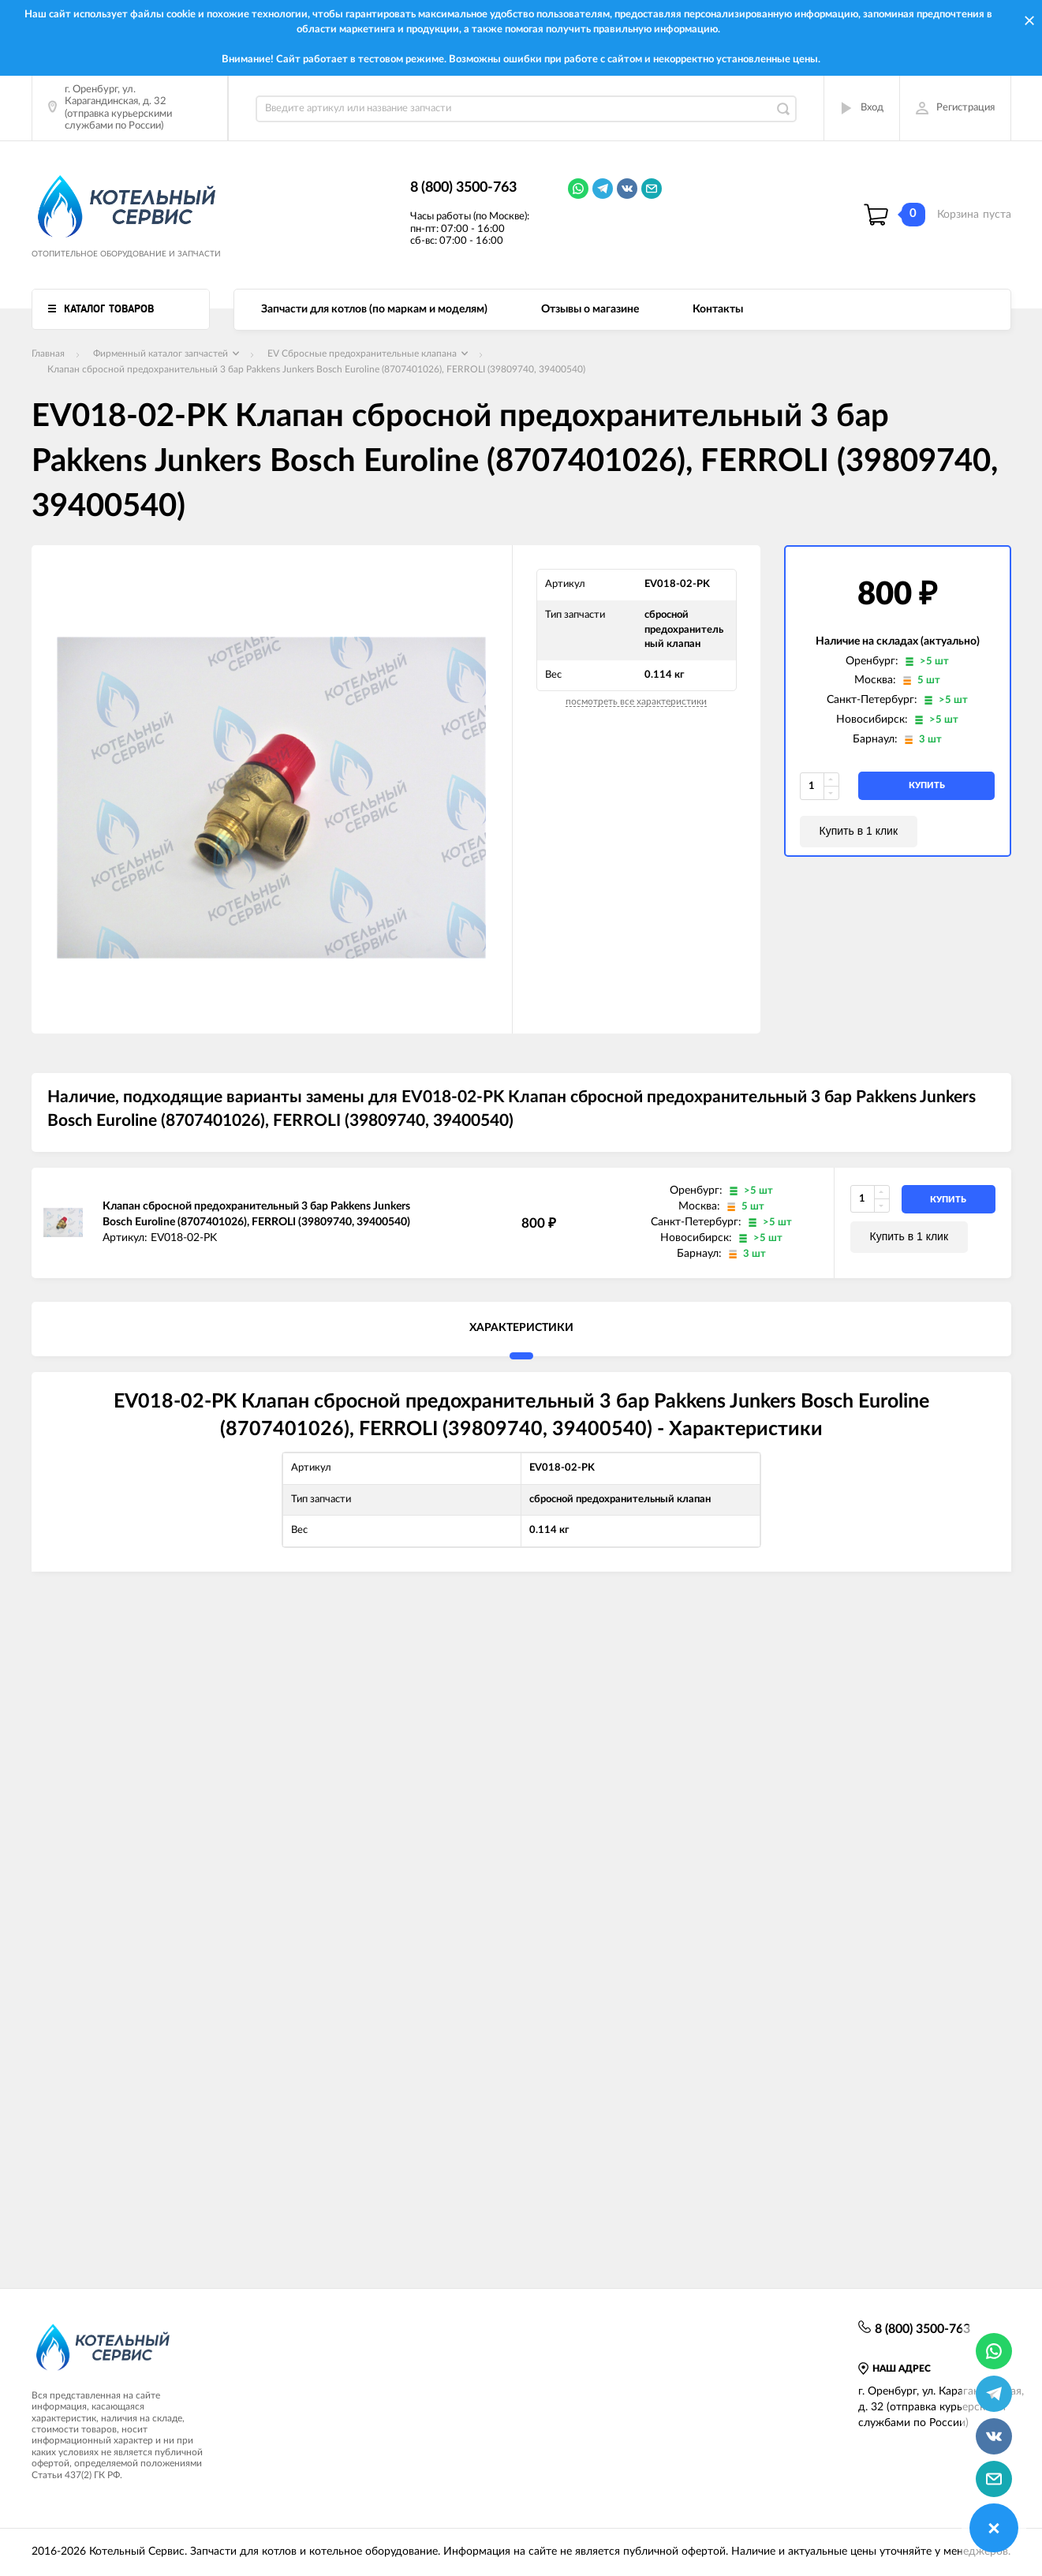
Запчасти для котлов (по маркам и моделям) (374, 309)
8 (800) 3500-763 (463, 188)
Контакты (718, 309)
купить (927, 785)
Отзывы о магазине (590, 309)
